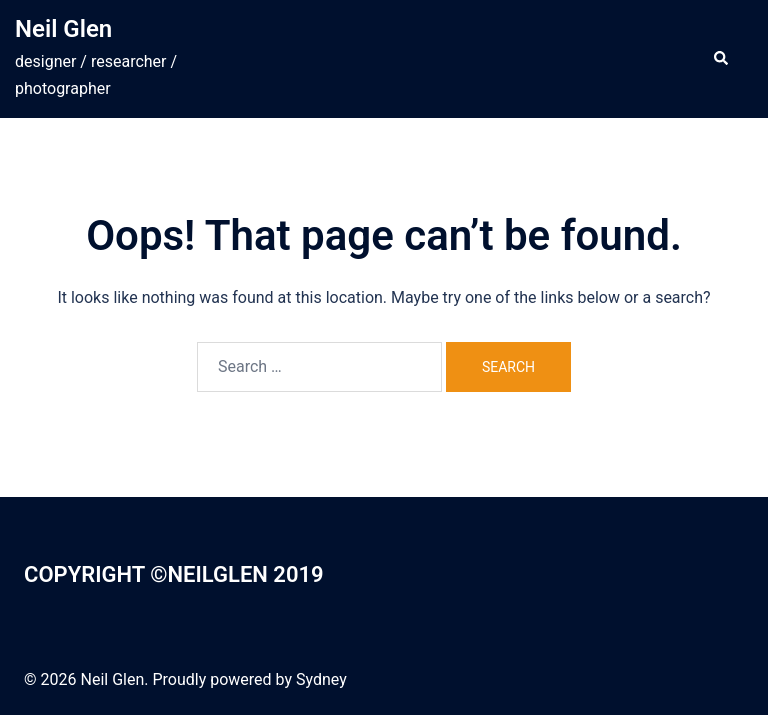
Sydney (321, 679)
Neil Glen (63, 29)
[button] (720, 59)
